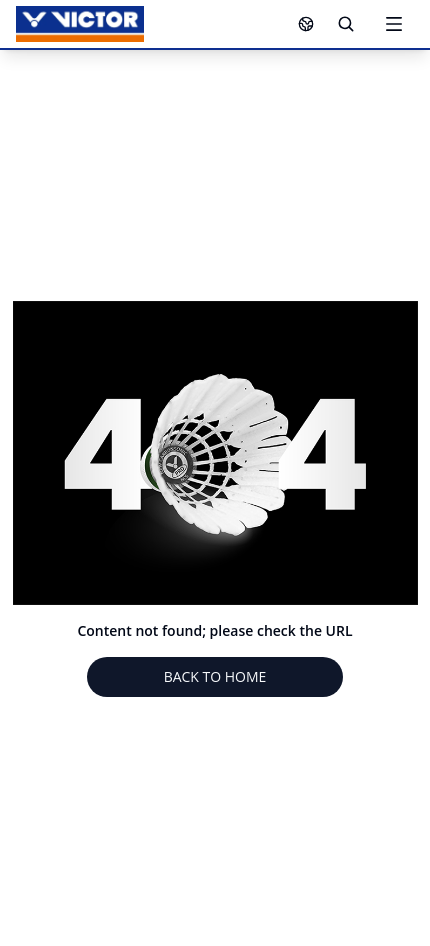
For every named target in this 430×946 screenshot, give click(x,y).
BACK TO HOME (215, 676)
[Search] (346, 24)
